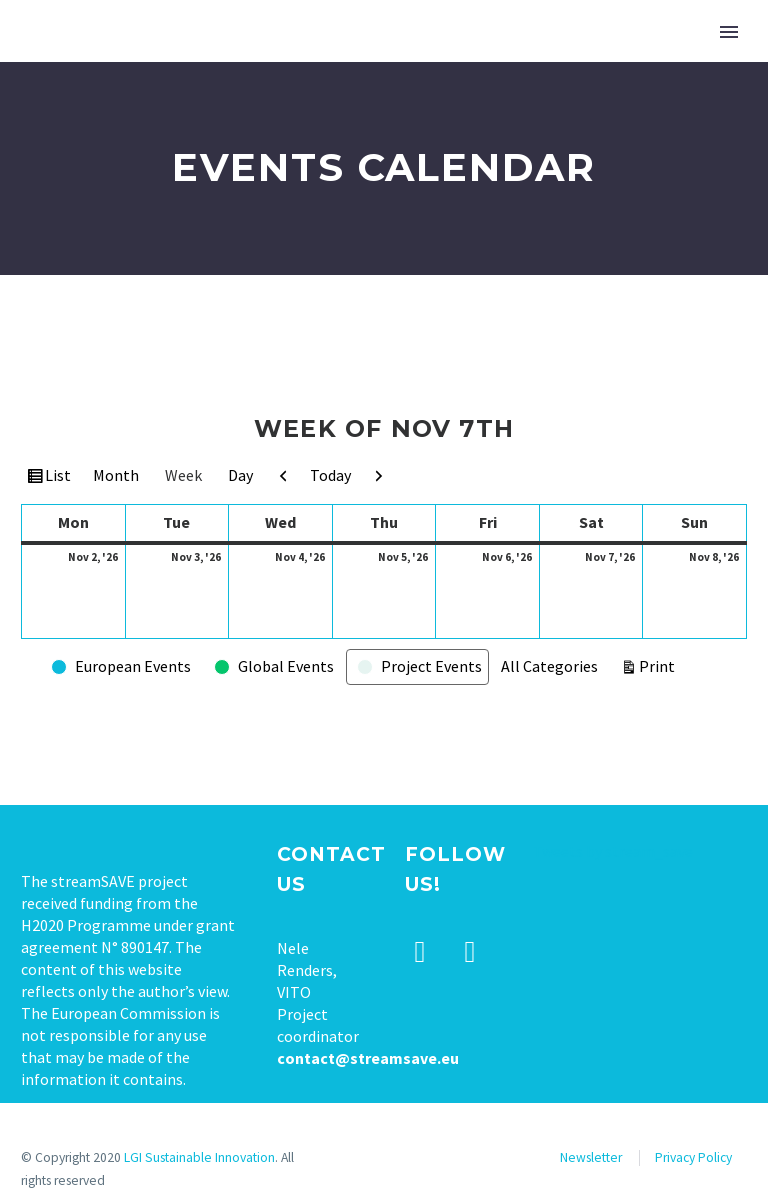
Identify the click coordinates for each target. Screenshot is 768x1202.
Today (330, 475)
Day (240, 475)
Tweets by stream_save (613, 851)
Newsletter (591, 1157)
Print (660, 664)
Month (116, 475)
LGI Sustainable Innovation (199, 1157)
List (59, 478)
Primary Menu (729, 32)
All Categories (549, 666)
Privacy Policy (693, 1157)
